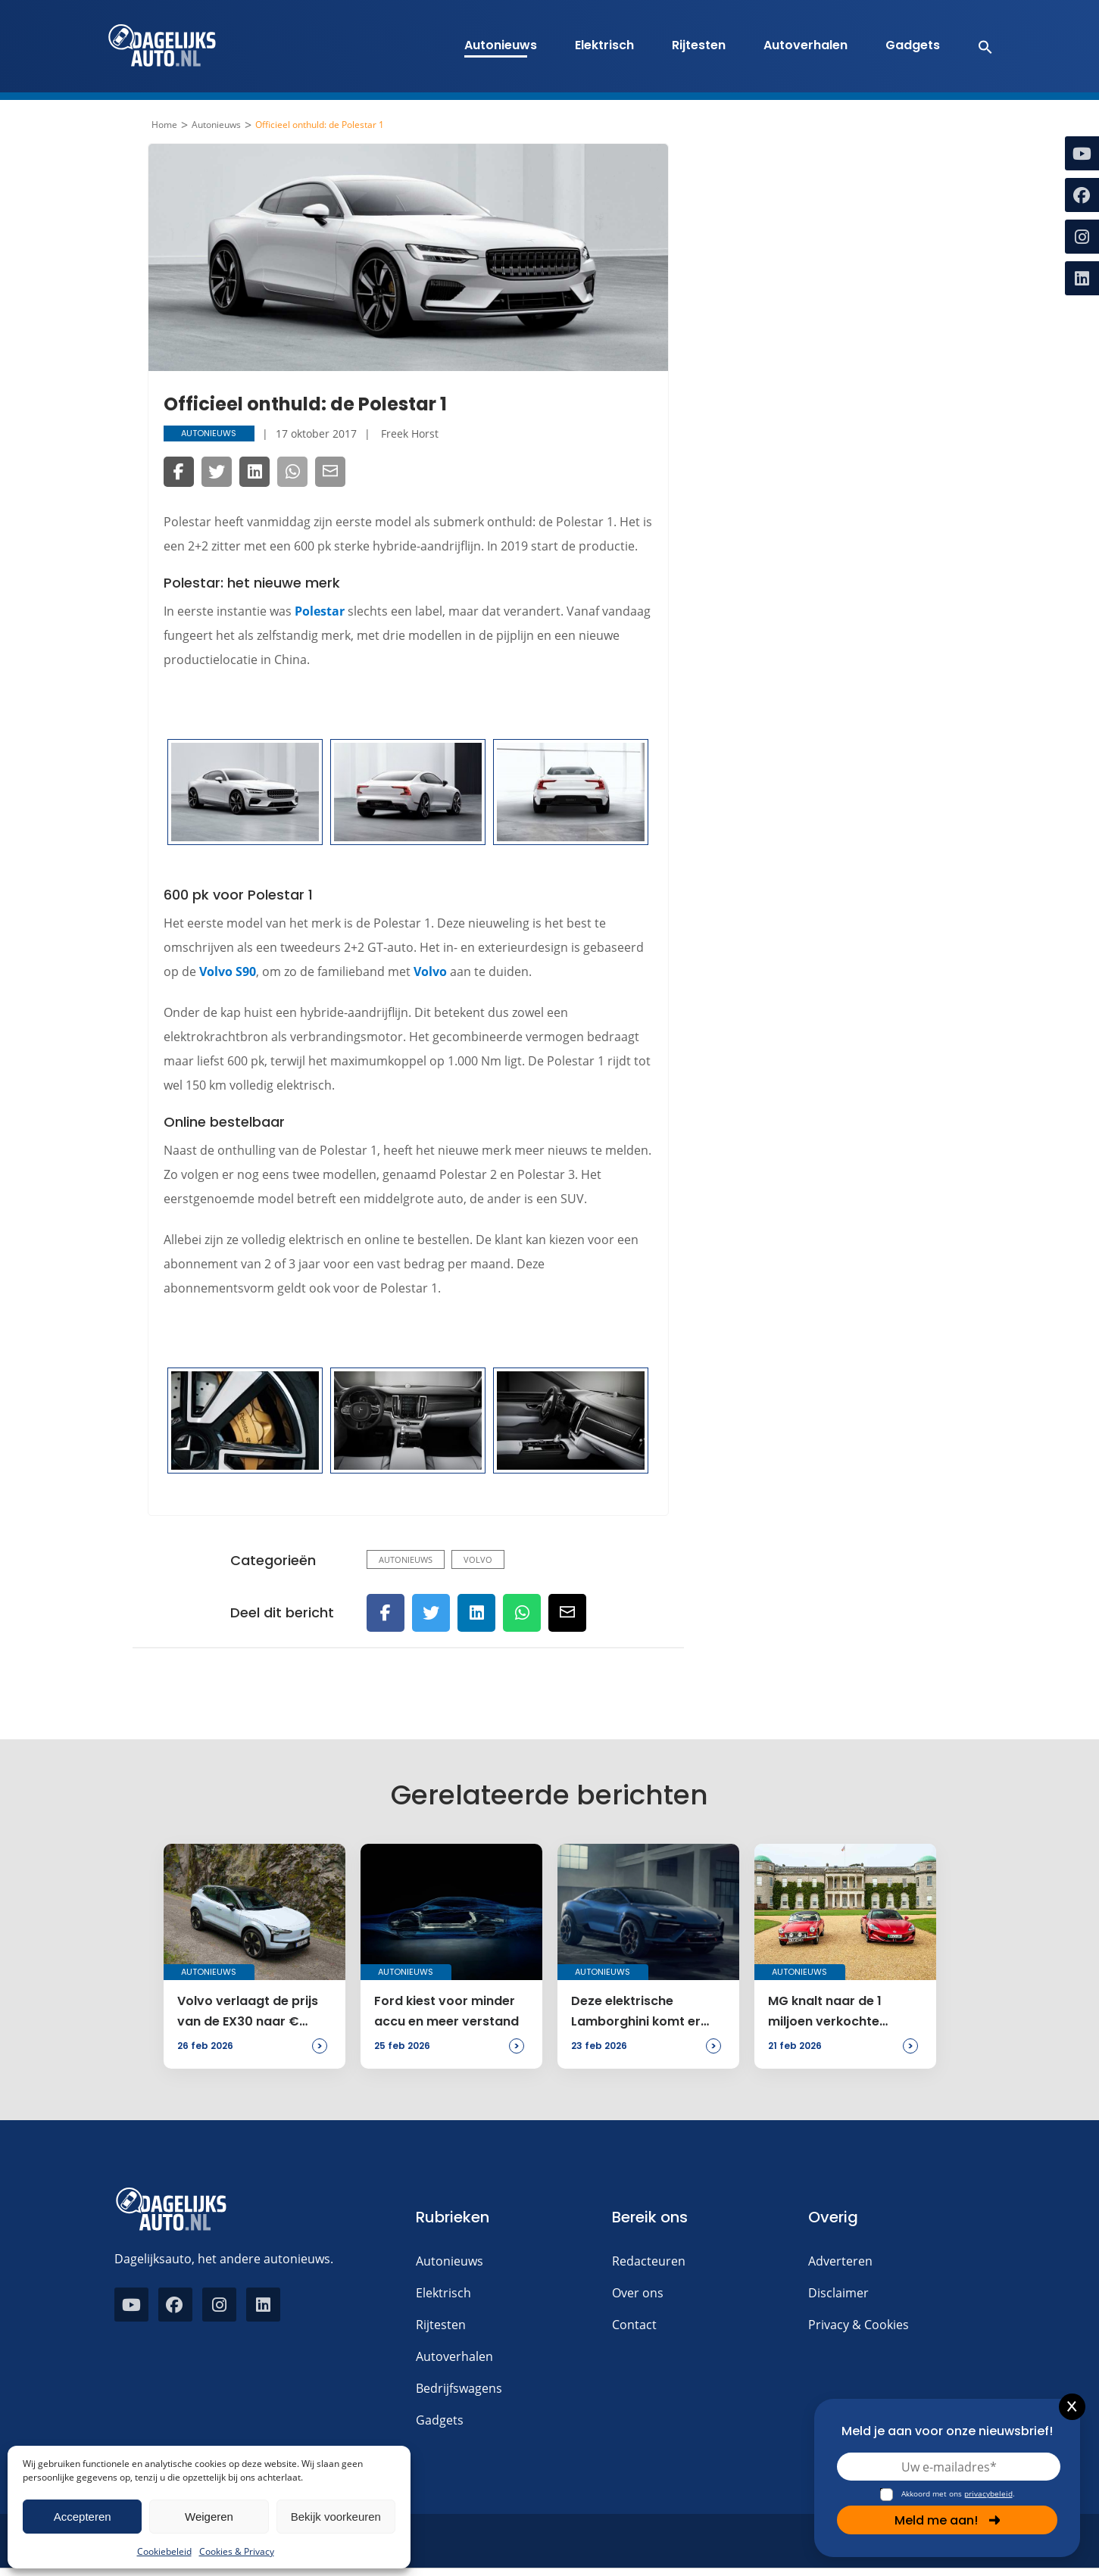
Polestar (320, 611)
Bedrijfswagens (459, 2388)
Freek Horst (410, 433)
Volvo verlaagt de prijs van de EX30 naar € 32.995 (247, 2012)
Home (164, 124)
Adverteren (840, 2261)
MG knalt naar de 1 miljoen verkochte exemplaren (825, 2012)
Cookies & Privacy (236, 2551)
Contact (634, 2324)
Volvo (430, 971)
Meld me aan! (947, 2520)
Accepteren (82, 2516)
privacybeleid (988, 2493)
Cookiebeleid (164, 2551)
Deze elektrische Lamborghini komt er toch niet (636, 2012)
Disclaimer (838, 2292)
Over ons (637, 2292)
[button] (976, 46)
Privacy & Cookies (858, 2324)
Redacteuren (648, 2261)
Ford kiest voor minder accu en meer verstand (446, 2010)
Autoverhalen (805, 45)
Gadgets (912, 45)
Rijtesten (699, 45)
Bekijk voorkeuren (336, 2516)
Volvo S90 (227, 971)
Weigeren (209, 2516)
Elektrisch (604, 45)
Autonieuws (500, 45)
